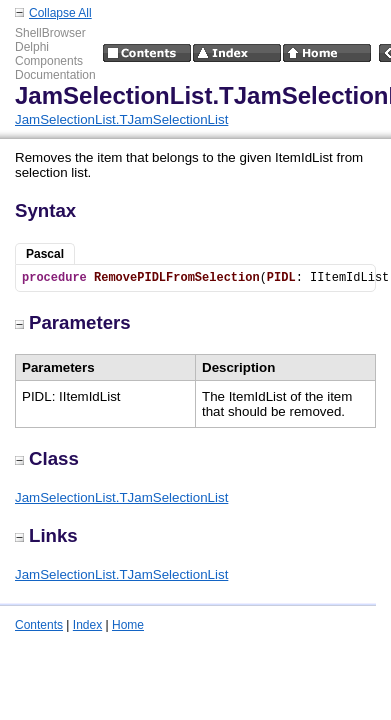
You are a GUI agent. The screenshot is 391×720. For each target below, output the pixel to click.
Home (128, 625)
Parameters (73, 322)
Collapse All (60, 13)
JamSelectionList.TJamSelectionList (121, 119)
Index (87, 625)
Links (46, 535)
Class (47, 458)
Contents (39, 625)
